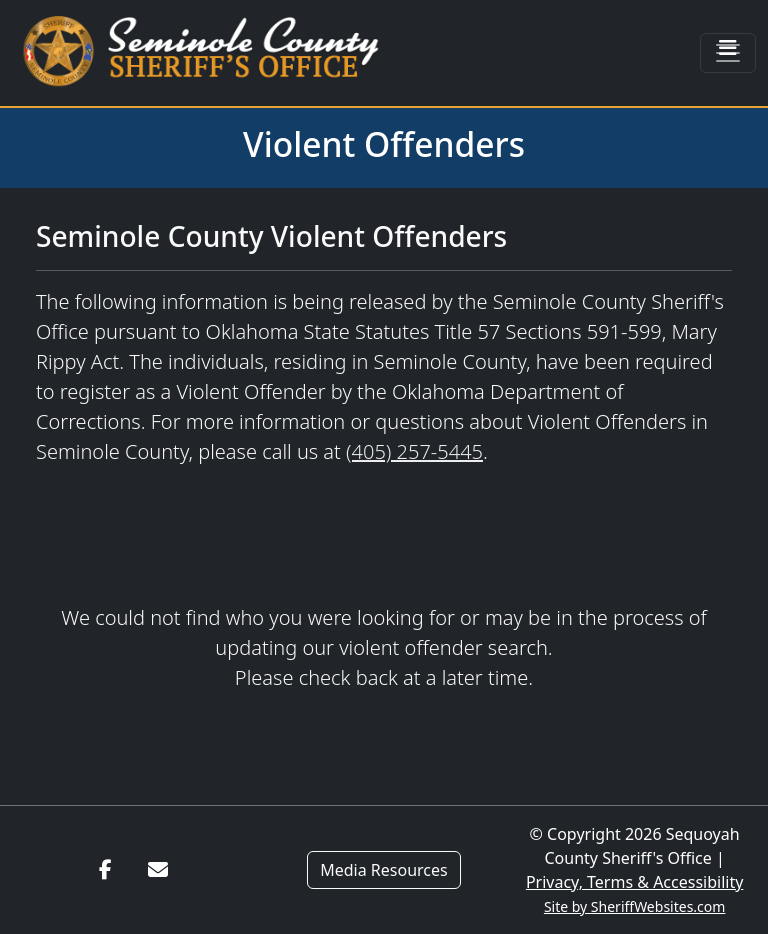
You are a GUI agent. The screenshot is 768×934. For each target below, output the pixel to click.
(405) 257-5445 (414, 451)
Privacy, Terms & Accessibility (634, 882)
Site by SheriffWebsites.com (635, 906)
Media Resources (384, 870)
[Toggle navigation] (728, 53)
